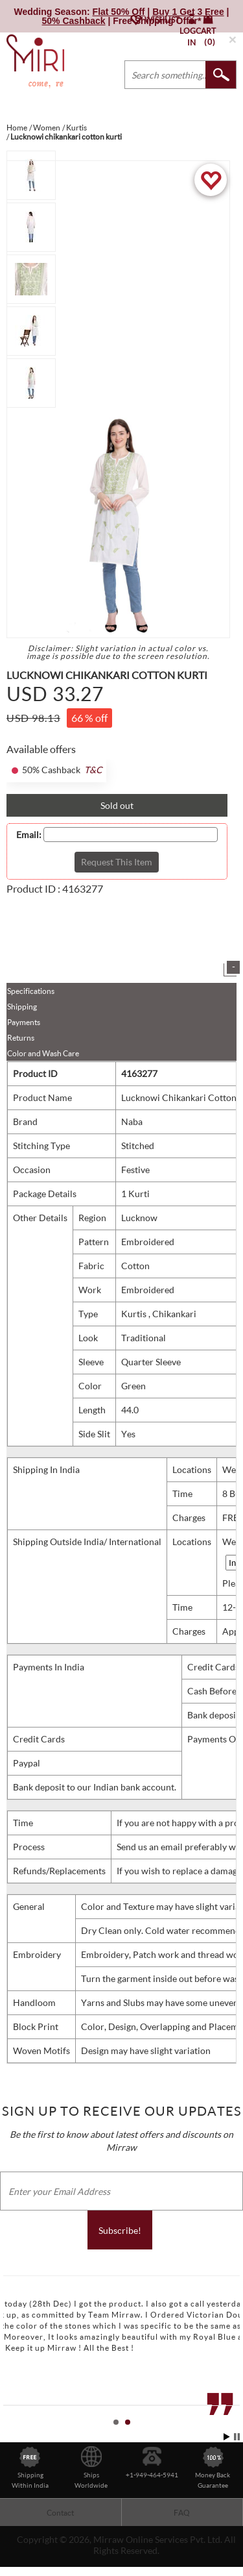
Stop (237, 2436)
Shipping (22, 1006)
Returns (20, 1038)
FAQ (182, 2513)
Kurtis (134, 1313)
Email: (28, 834)
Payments (23, 1022)
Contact (60, 2513)
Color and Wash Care (43, 1053)
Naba (132, 1121)
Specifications (30, 991)
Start (227, 2436)
